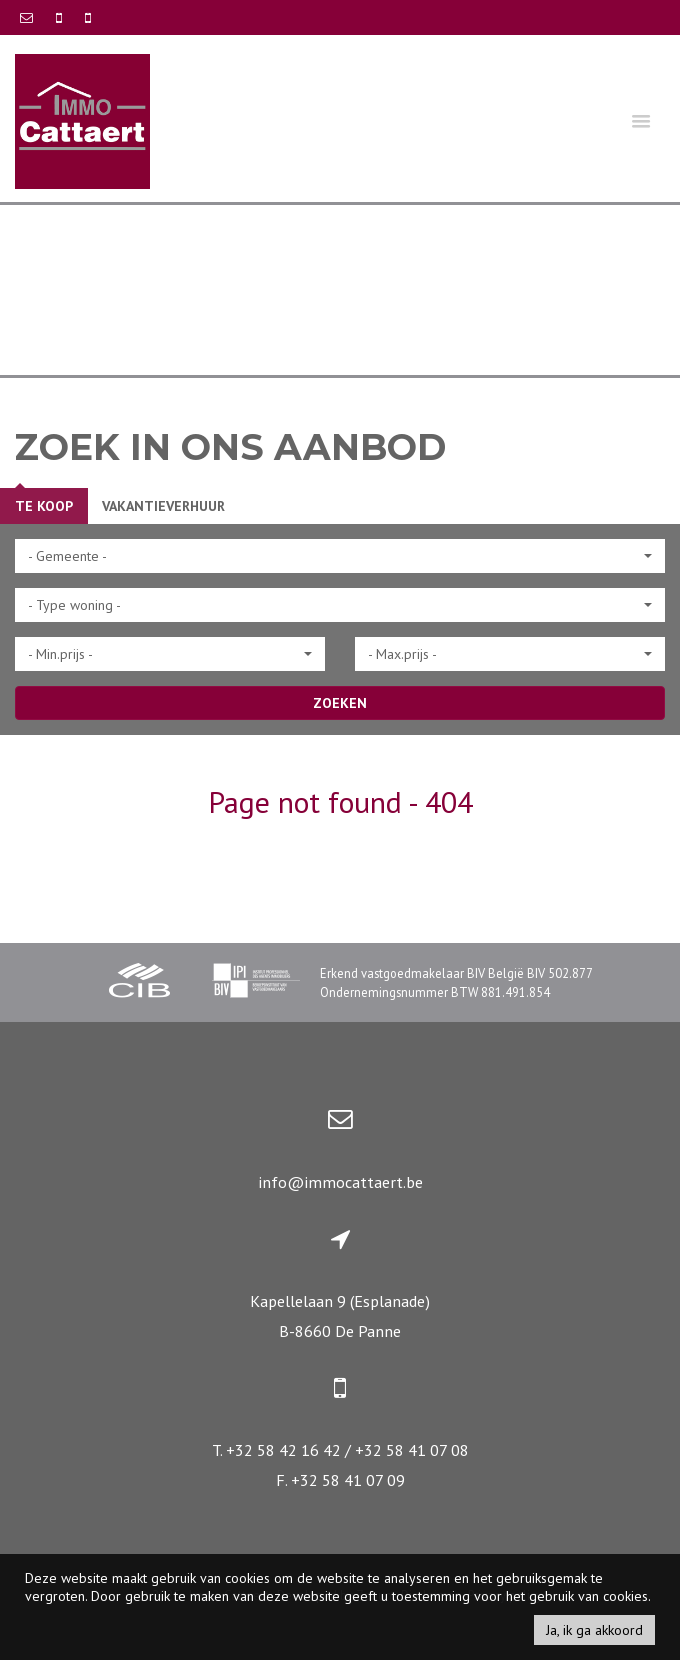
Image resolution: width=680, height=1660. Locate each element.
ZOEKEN (340, 703)
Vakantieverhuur (163, 506)
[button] (340, 556)
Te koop (44, 506)
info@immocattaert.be (340, 1182)
